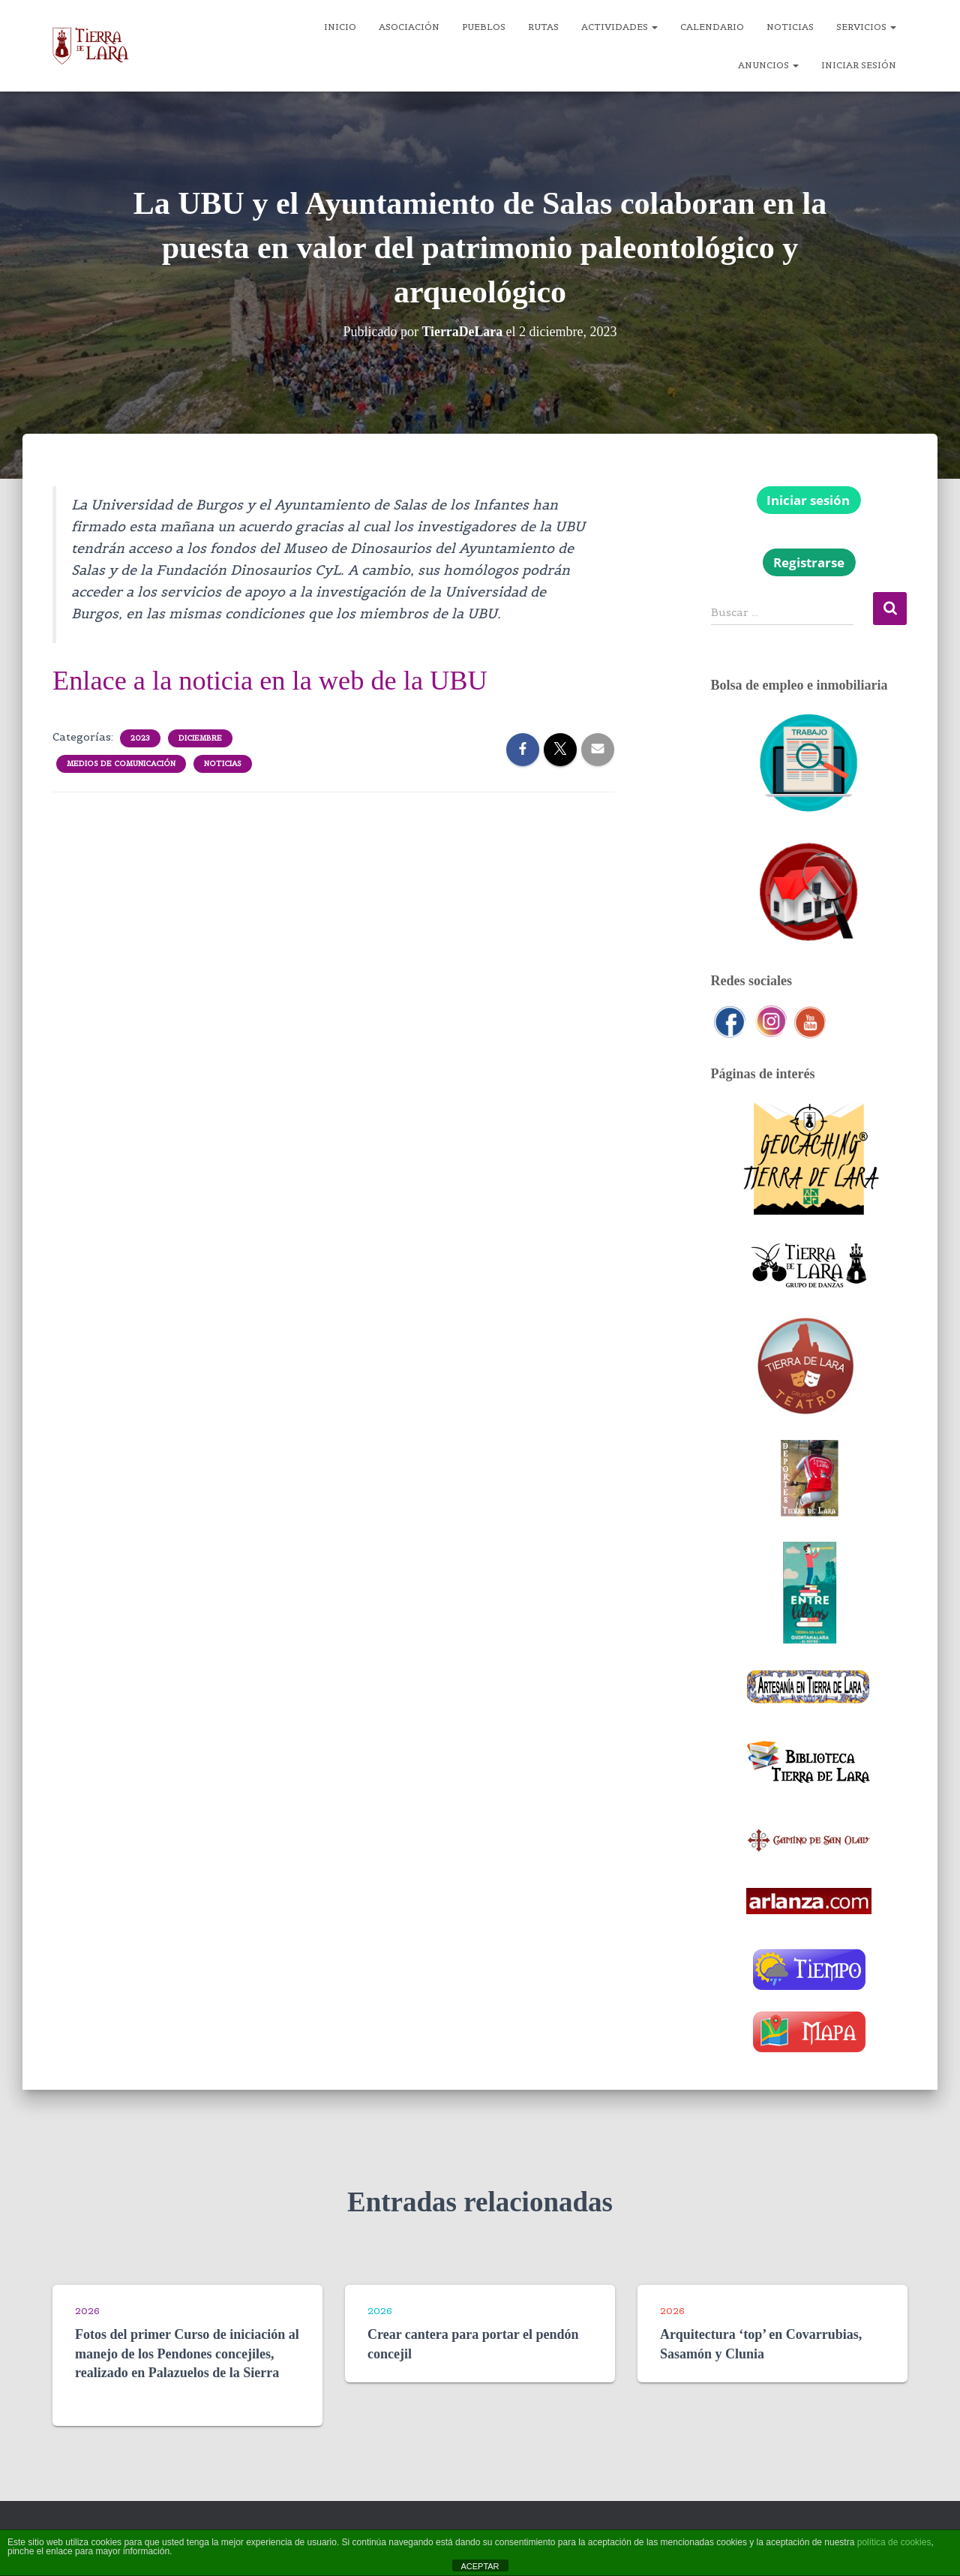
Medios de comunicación (121, 763)
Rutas (543, 26)
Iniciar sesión (858, 65)
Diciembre (200, 738)
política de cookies (894, 2542)
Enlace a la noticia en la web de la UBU (274, 680)
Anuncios (768, 65)
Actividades (619, 26)
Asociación (409, 26)
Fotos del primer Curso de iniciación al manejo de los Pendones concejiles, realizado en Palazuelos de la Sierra (187, 2353)
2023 (140, 738)
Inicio (340, 26)
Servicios (866, 26)
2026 (87, 2310)
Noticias (790, 26)
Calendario (712, 26)
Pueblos (484, 26)
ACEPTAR (479, 2566)
